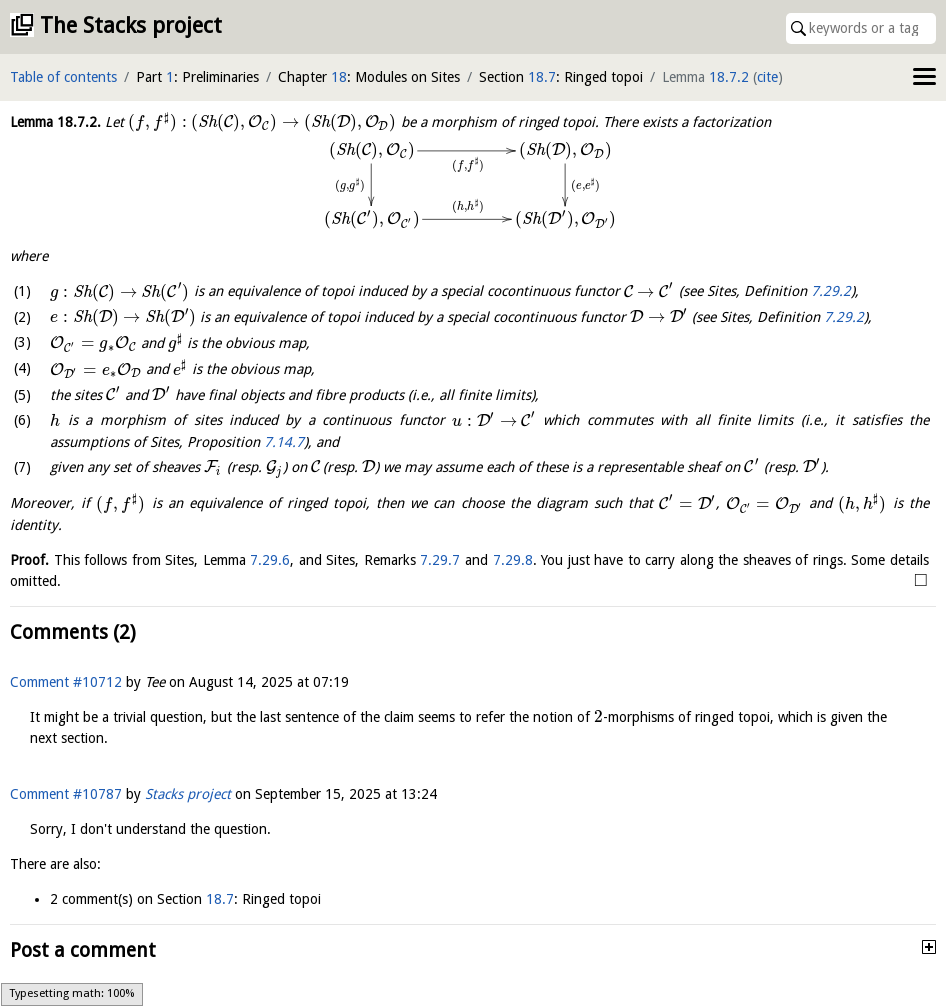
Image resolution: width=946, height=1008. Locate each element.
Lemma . (55, 122)
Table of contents (63, 77)
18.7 (542, 77)
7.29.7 (440, 560)
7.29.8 (513, 560)
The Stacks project (131, 25)
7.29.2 (831, 292)
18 (339, 77)
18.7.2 (729, 77)
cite (767, 77)
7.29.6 (270, 560)
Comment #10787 (66, 794)
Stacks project (188, 794)
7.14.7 (284, 442)
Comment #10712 (66, 682)
